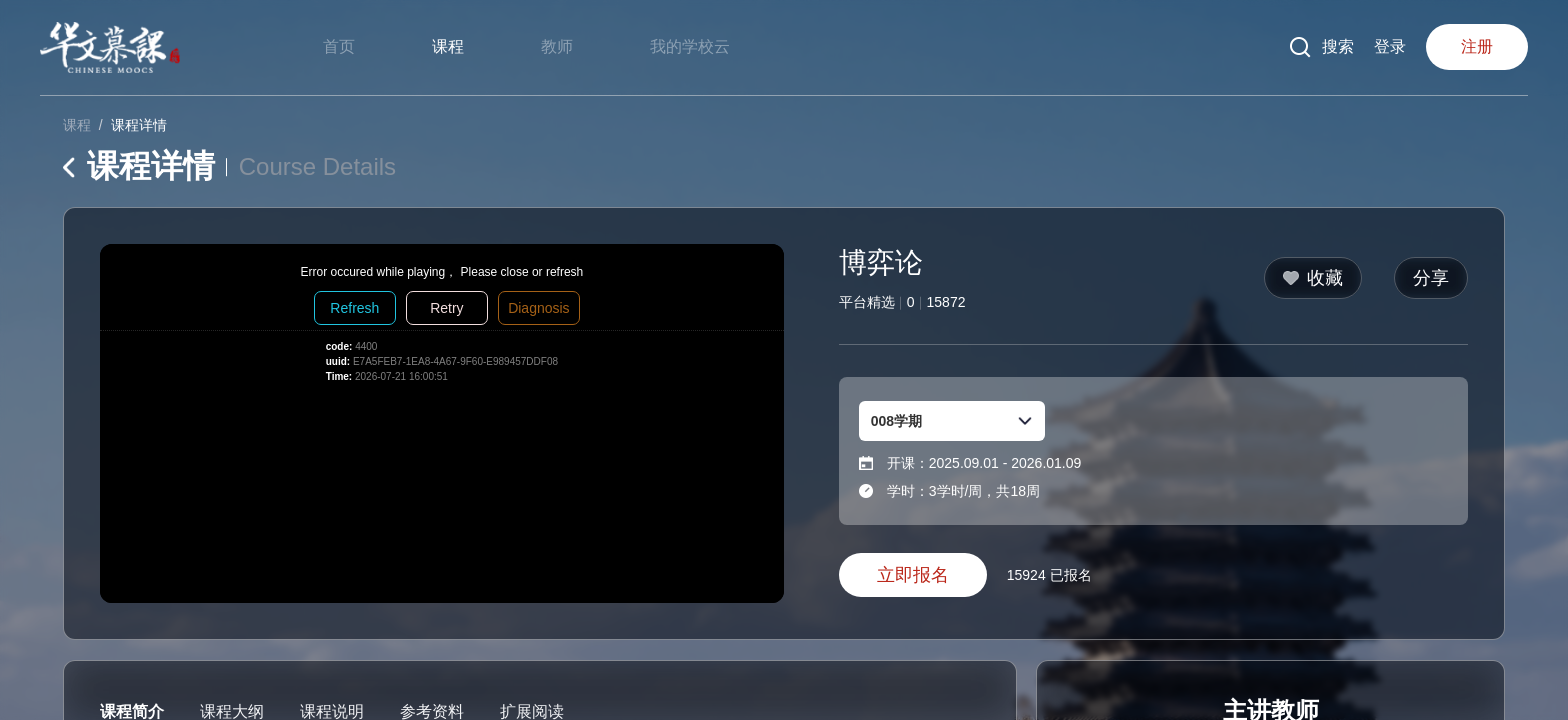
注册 (1477, 46)
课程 (448, 46)
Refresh (354, 308)
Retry (446, 308)
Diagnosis (538, 308)
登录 (1390, 46)
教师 (557, 46)
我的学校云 (690, 46)
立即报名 (913, 575)
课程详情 (139, 125)
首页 (339, 46)
